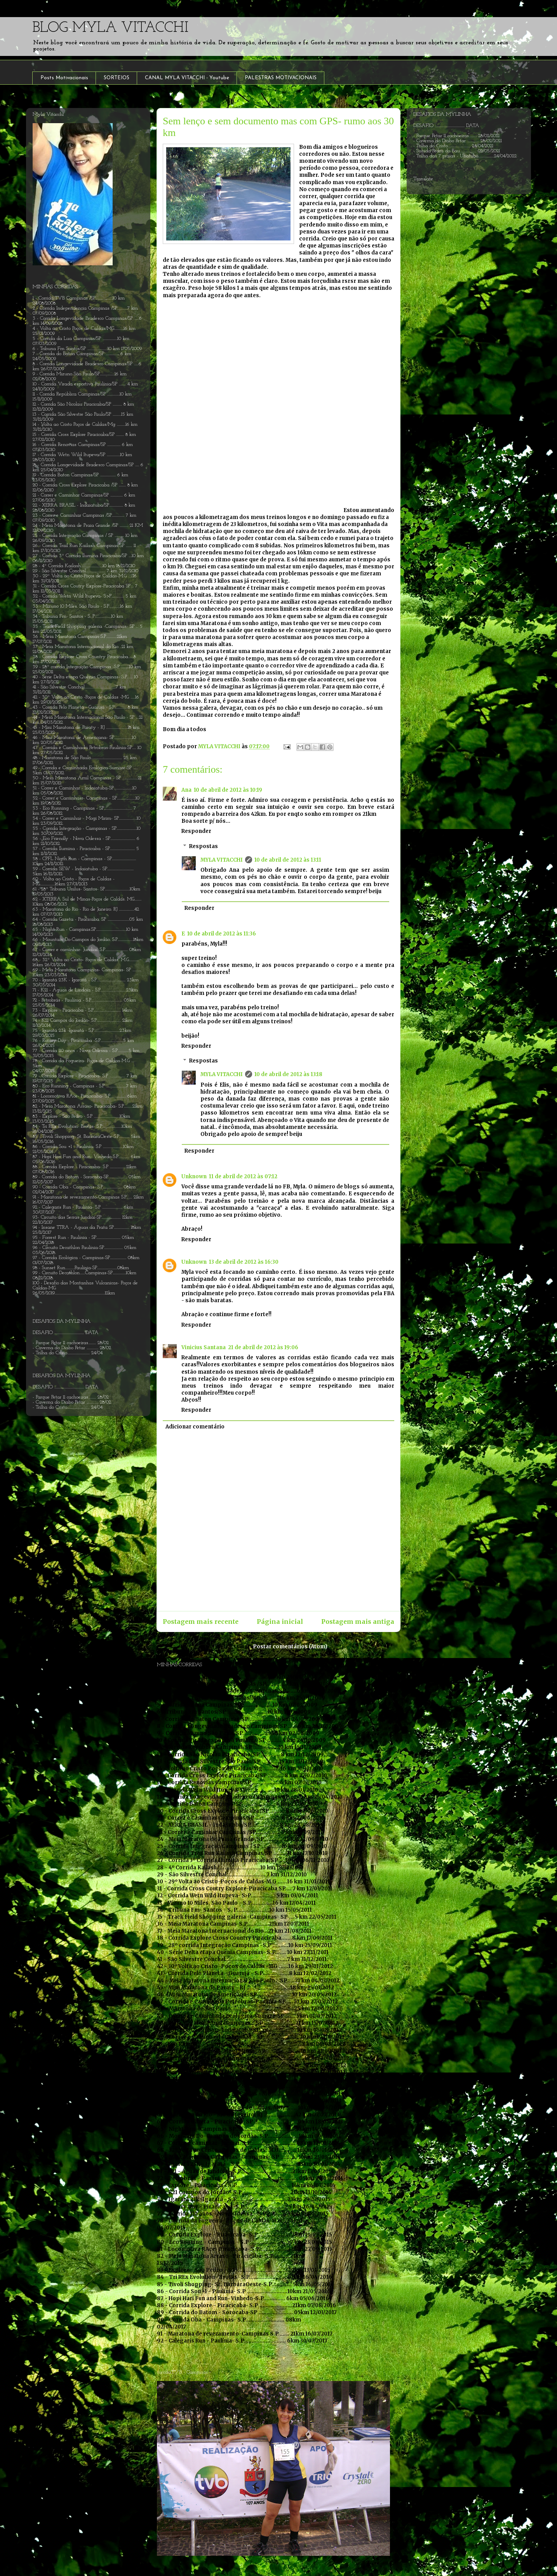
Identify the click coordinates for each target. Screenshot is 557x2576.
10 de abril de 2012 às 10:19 (228, 790)
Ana (186, 790)
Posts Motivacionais (64, 77)
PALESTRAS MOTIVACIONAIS (281, 77)
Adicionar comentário (195, 1426)
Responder (196, 831)
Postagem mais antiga (357, 1621)
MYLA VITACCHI (221, 860)
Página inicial (280, 1621)
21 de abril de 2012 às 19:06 (263, 1347)
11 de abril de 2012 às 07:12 (243, 1176)
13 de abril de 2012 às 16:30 (243, 1262)
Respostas (203, 846)
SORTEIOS (116, 77)
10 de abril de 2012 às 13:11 (287, 860)
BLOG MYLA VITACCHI (110, 28)
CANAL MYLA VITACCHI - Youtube (187, 77)
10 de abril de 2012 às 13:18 (288, 1074)
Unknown (194, 1176)
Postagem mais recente (200, 1621)
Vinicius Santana (203, 1347)
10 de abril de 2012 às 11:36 (221, 933)
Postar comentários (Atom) (290, 1646)
